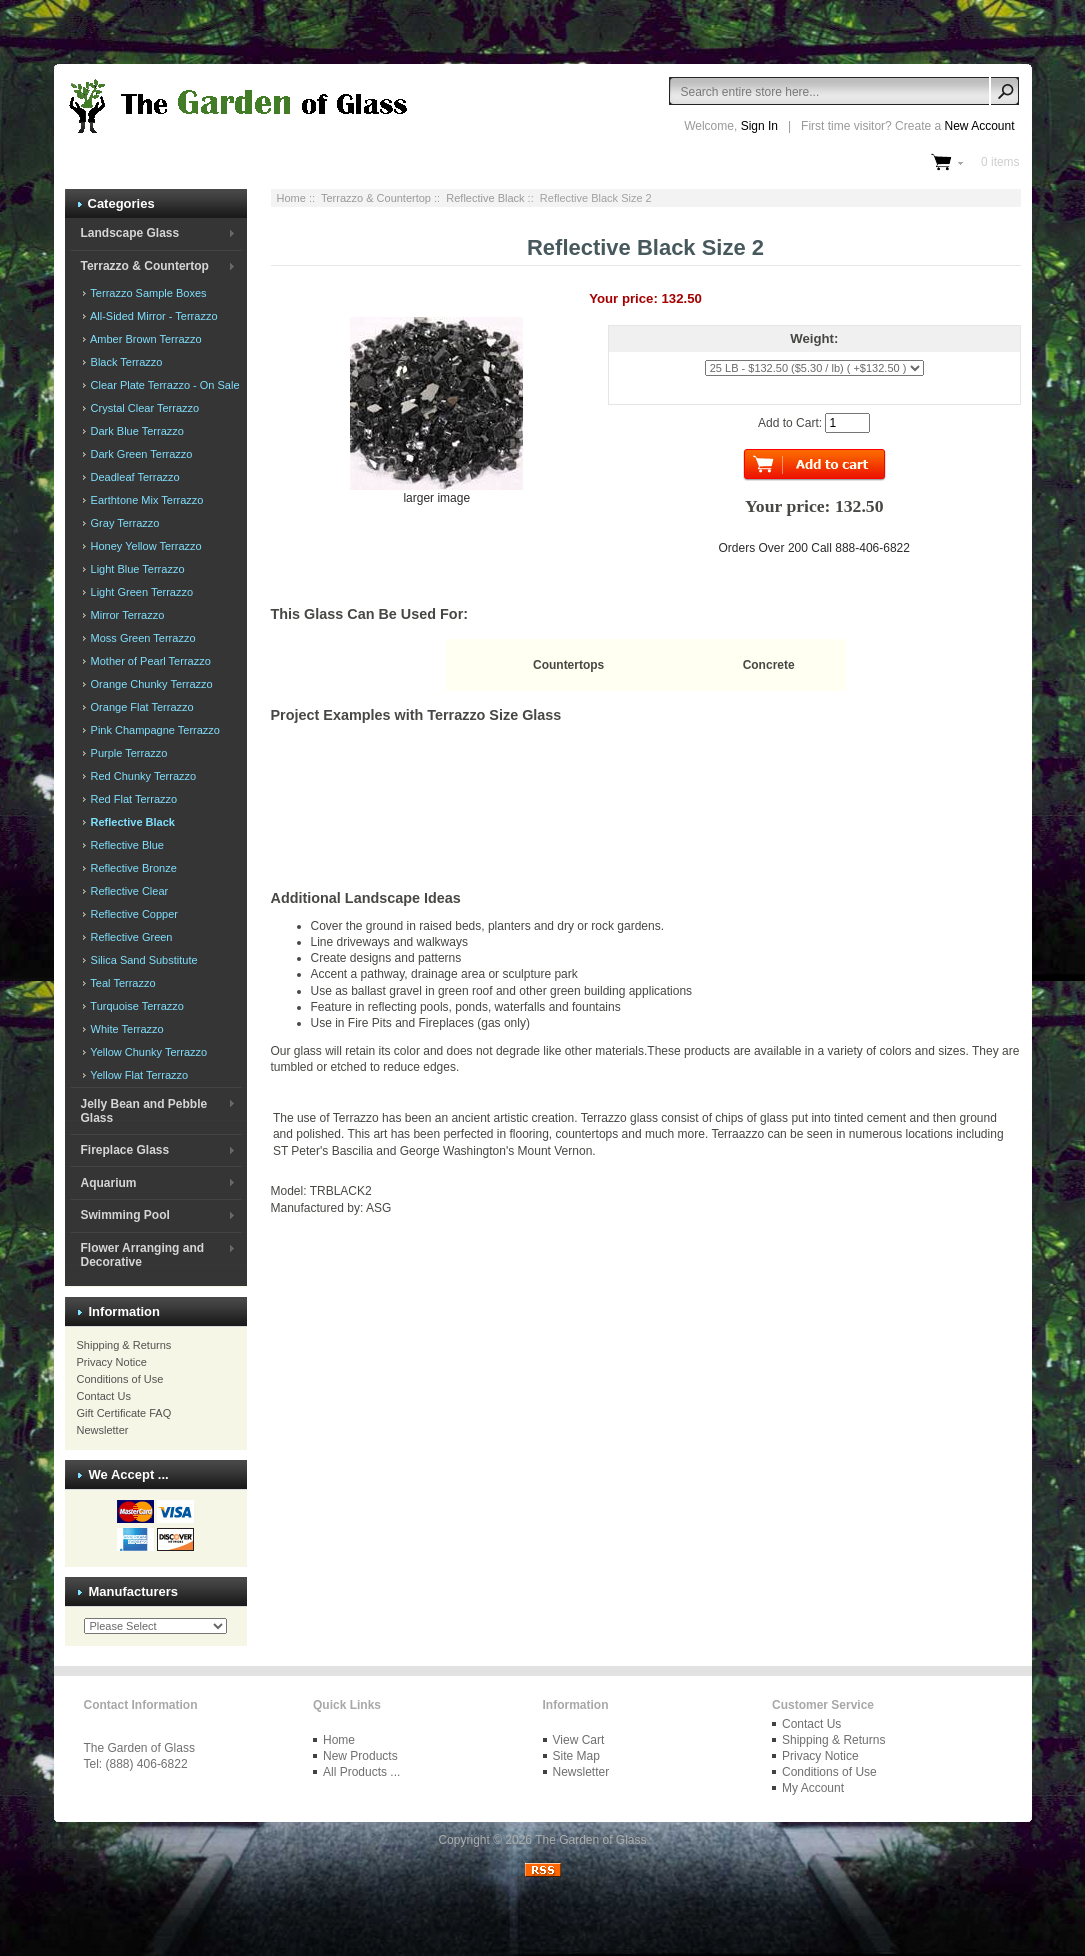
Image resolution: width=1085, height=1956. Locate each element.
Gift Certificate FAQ (124, 1413)
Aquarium (108, 1183)
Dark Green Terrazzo (140, 454)
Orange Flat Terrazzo (141, 707)
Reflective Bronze (132, 868)
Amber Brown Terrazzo (145, 339)
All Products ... (361, 1772)
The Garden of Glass (590, 1840)
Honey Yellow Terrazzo (145, 546)
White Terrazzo (126, 1029)
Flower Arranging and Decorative (142, 1255)
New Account (979, 126)
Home (291, 198)
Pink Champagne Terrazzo (154, 730)
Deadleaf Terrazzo (134, 477)
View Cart (579, 1740)
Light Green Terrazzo (141, 592)
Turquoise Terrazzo (136, 1006)
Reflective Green (130, 937)
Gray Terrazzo (124, 523)
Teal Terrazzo (122, 983)
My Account (813, 1788)
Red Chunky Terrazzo (142, 776)
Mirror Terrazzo (126, 615)
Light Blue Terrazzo (136, 569)
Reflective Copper (133, 914)
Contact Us (104, 1396)
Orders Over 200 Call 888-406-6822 (814, 548)
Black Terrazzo (125, 362)
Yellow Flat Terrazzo (138, 1075)
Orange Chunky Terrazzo (150, 684)
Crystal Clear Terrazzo (144, 408)
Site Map (576, 1756)
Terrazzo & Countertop (376, 198)
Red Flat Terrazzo (133, 799)
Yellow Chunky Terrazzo (148, 1052)
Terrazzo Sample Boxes (147, 293)
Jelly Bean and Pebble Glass (143, 1111)
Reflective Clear (128, 891)
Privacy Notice (112, 1362)
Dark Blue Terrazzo (136, 431)
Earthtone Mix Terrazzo (146, 500)
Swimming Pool (124, 1215)
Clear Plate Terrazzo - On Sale (164, 385)
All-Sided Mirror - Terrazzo (153, 316)
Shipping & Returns (124, 1345)
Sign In (759, 126)
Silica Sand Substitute (143, 960)
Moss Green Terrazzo (142, 638)
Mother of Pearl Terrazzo (149, 661)
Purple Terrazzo (128, 753)
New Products (360, 1756)
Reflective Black (485, 198)
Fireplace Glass (124, 1150)
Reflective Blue (126, 845)
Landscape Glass (129, 233)
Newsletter (103, 1430)
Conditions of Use (120, 1379)
